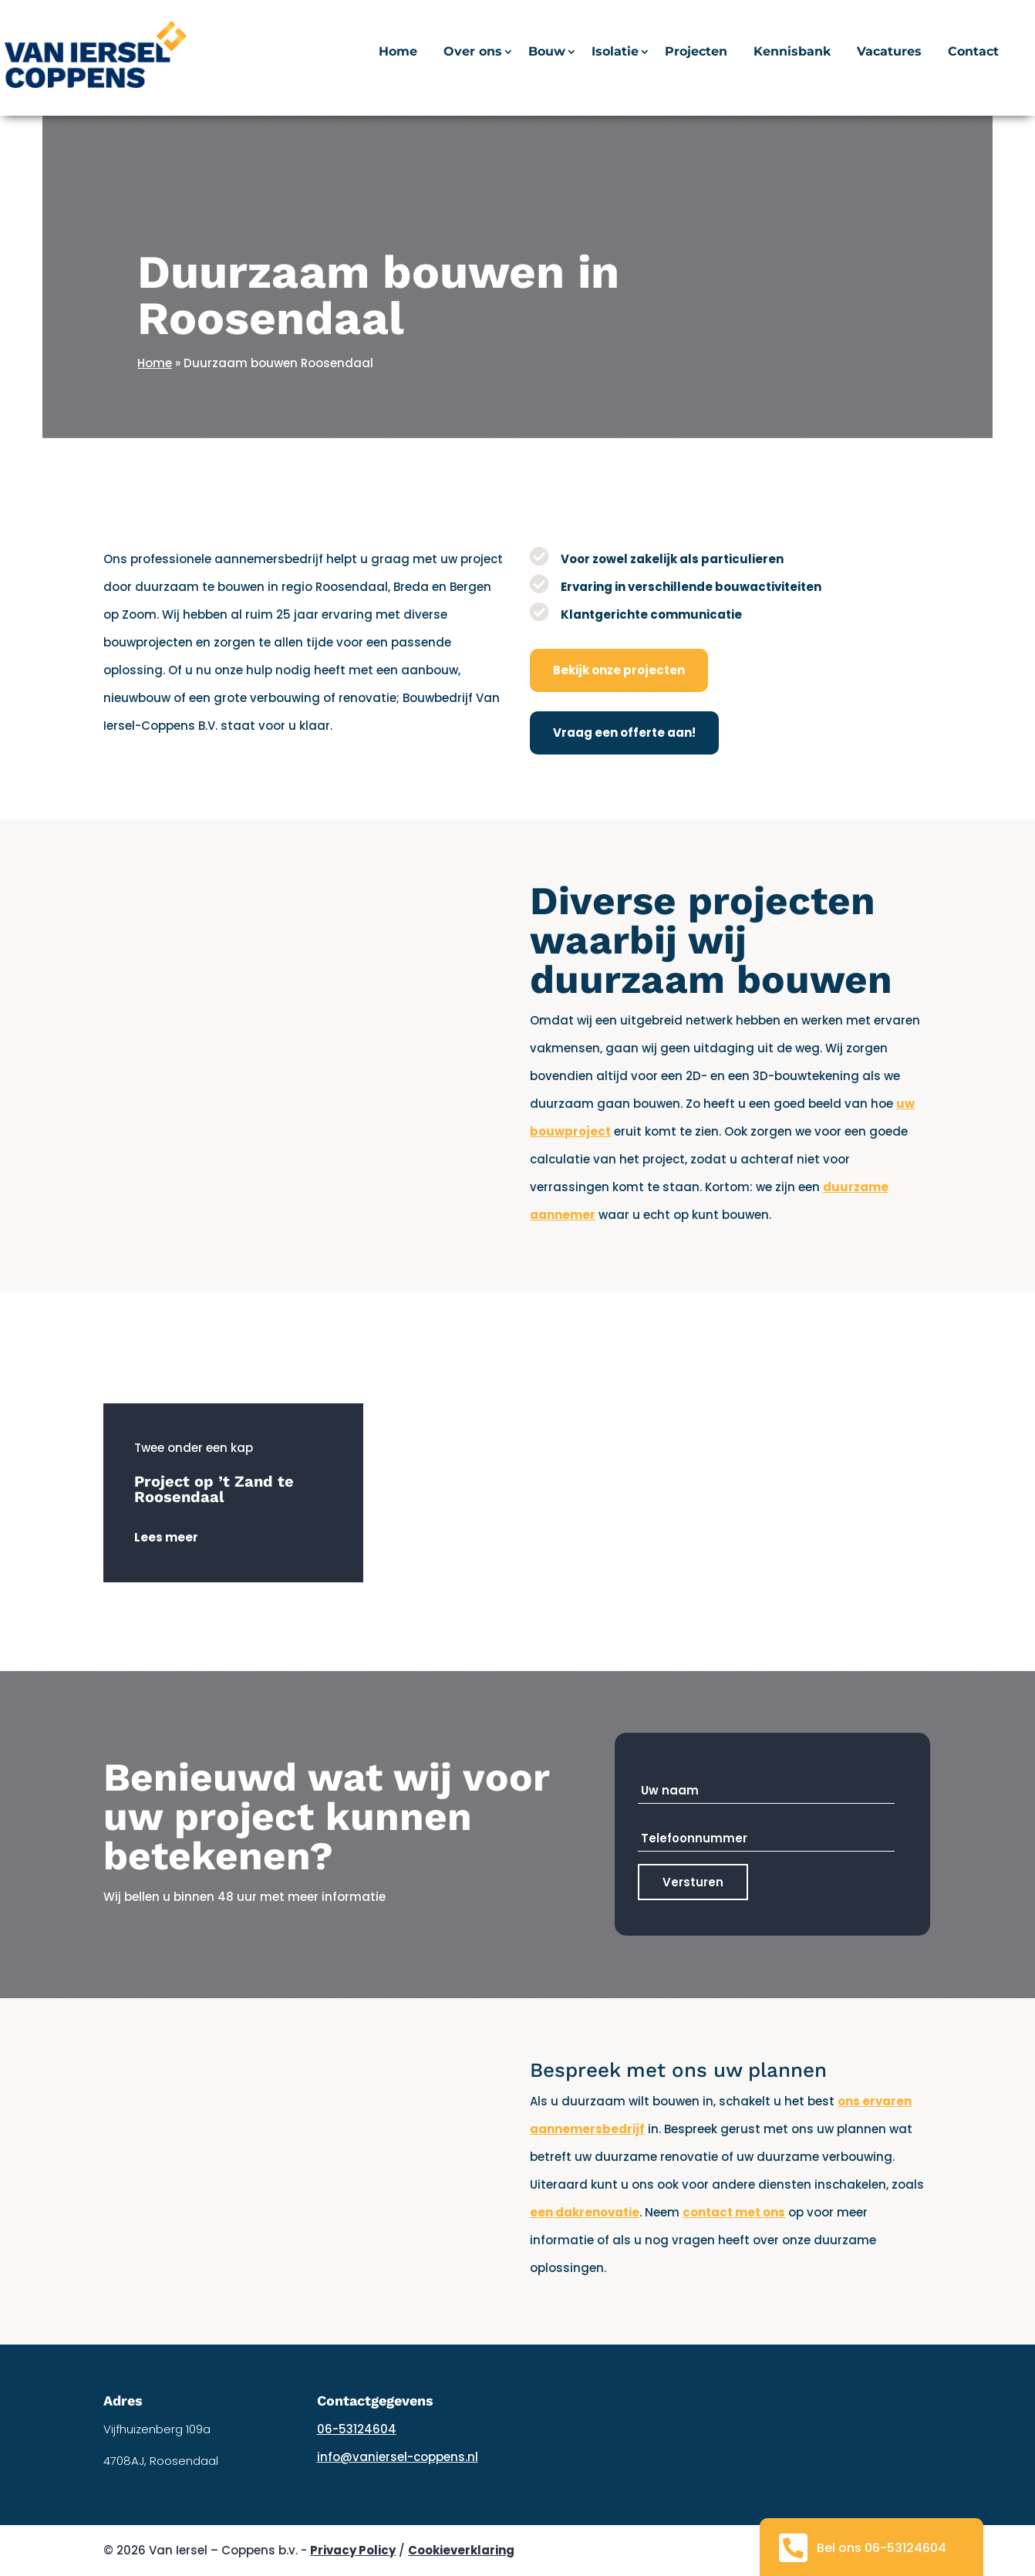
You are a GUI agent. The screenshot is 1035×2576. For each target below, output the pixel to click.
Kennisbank (792, 52)
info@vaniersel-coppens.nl (397, 2457)
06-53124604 (356, 2429)
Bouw (546, 52)
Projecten (696, 52)
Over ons (472, 52)
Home (398, 52)
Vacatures (889, 52)
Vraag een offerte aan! (624, 732)
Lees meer (166, 1537)
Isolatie (615, 52)
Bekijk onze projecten (619, 670)
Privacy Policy (353, 2550)
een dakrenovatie (584, 2212)
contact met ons (734, 2212)
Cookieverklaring (461, 2550)
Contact (973, 52)
